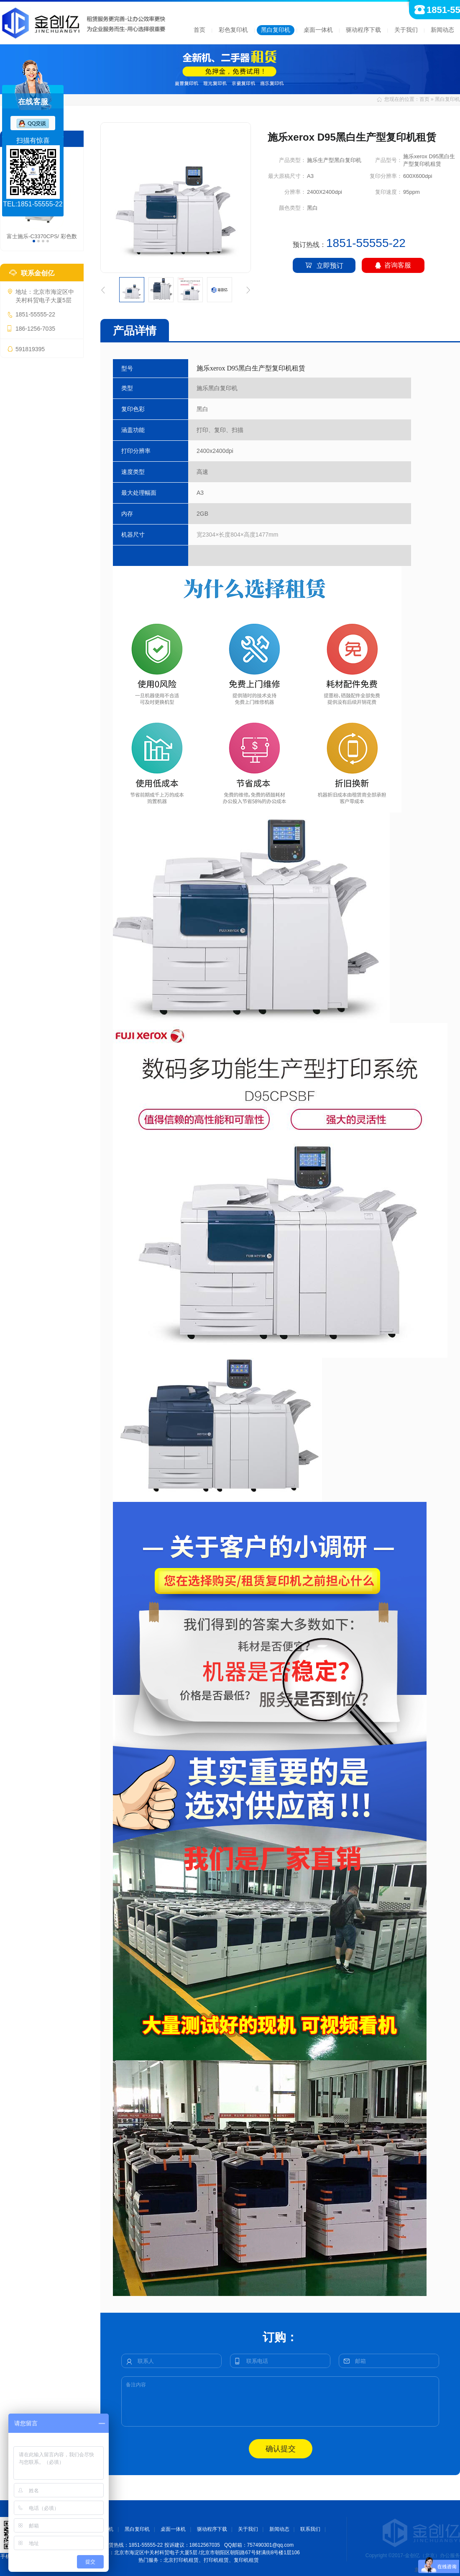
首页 (199, 29)
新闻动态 (442, 29)
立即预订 (324, 265)
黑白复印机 (275, 29)
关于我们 (406, 29)
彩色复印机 (233, 29)
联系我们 (310, 2529)
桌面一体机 (318, 29)
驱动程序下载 (363, 29)
